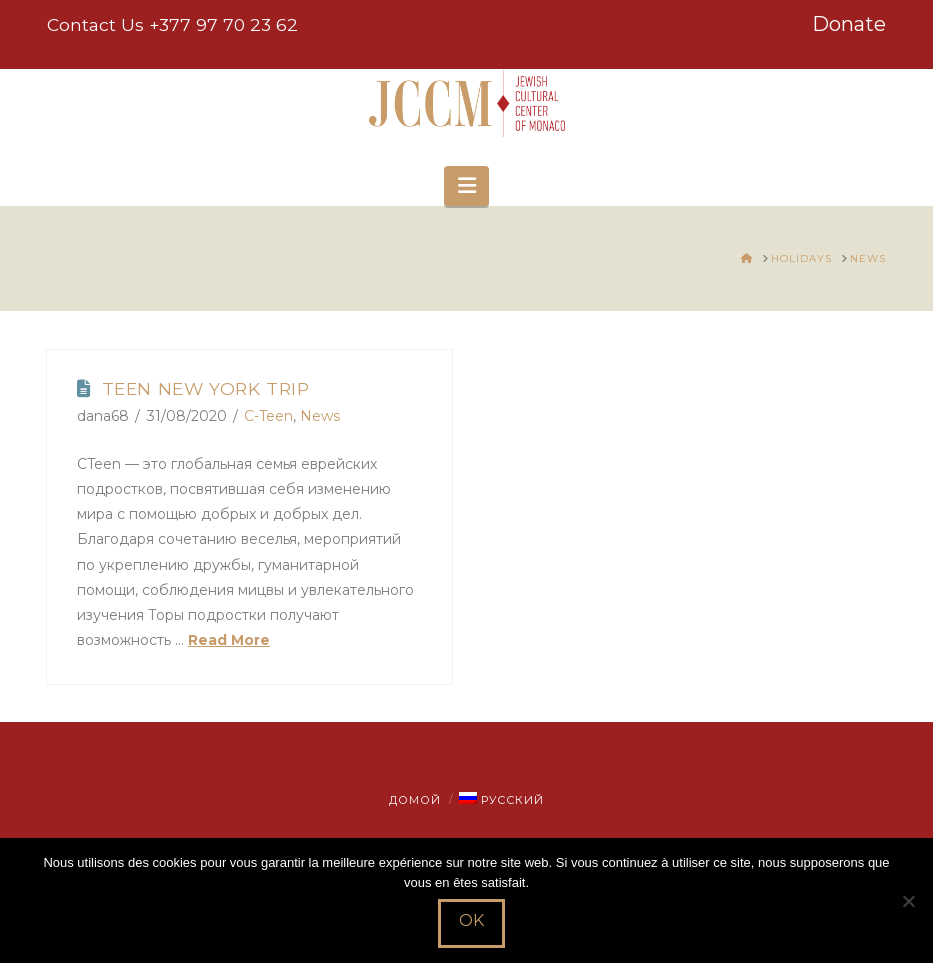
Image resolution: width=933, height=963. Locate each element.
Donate (849, 24)
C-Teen (268, 416)
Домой (415, 800)
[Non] (908, 901)
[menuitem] (501, 800)
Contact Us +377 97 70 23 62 (172, 24)
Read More (229, 640)
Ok (471, 920)
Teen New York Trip (206, 388)
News (320, 416)
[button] (466, 186)
